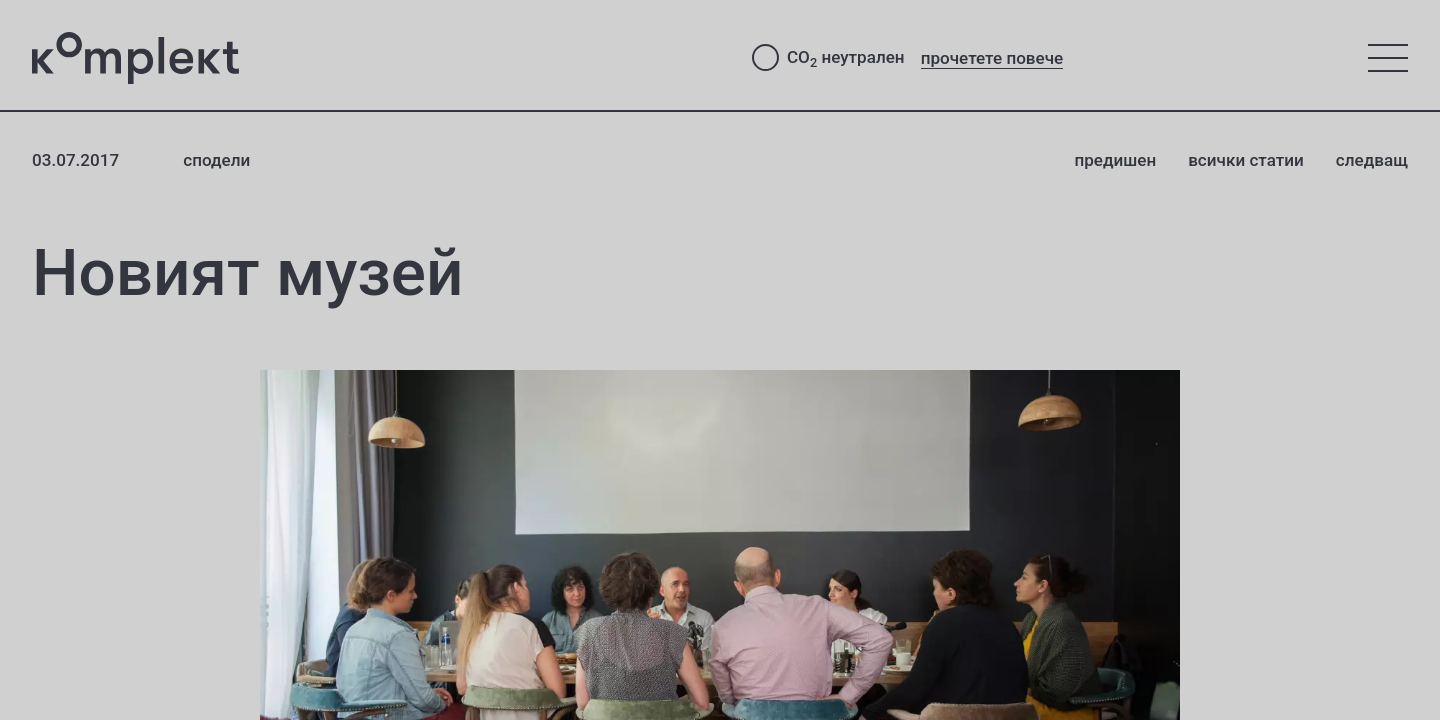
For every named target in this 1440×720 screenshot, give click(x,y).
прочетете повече (992, 58)
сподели (216, 160)
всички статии (1246, 160)
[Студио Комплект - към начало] (376, 58)
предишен (1115, 160)
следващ (1372, 160)
